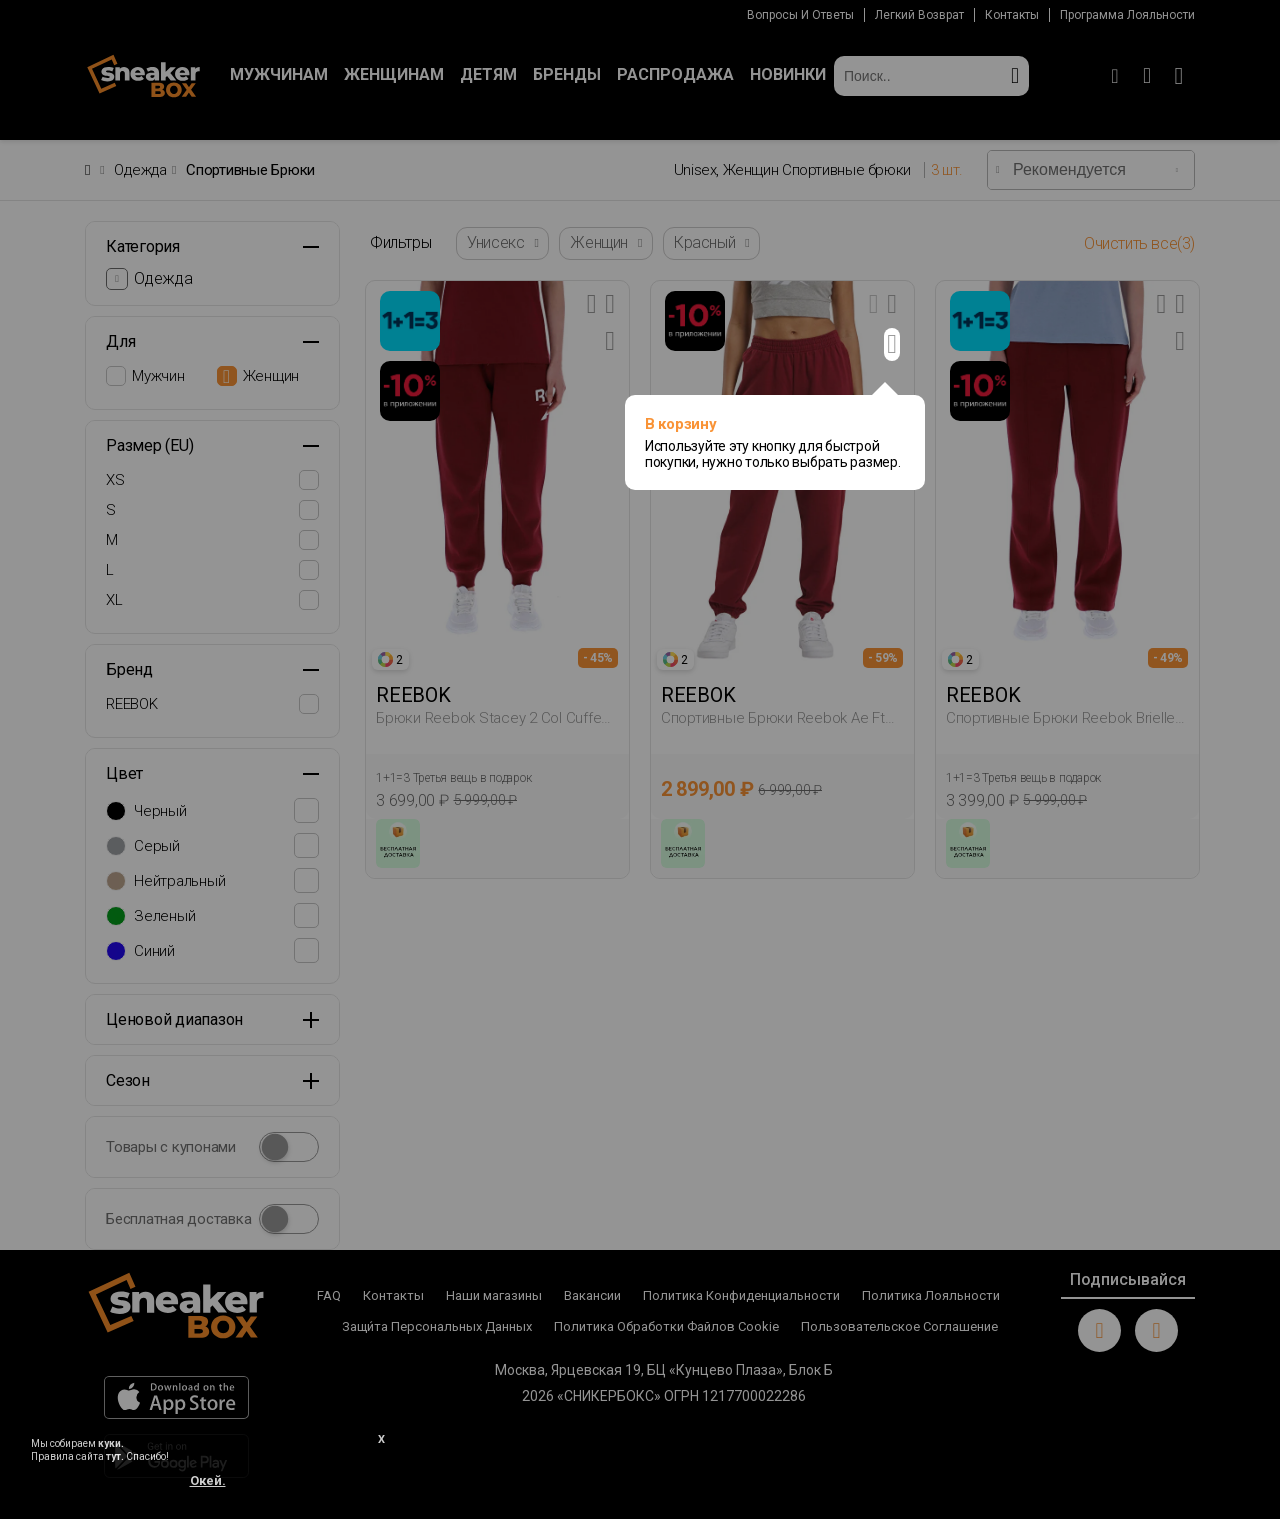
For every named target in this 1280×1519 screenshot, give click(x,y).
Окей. (208, 1480)
